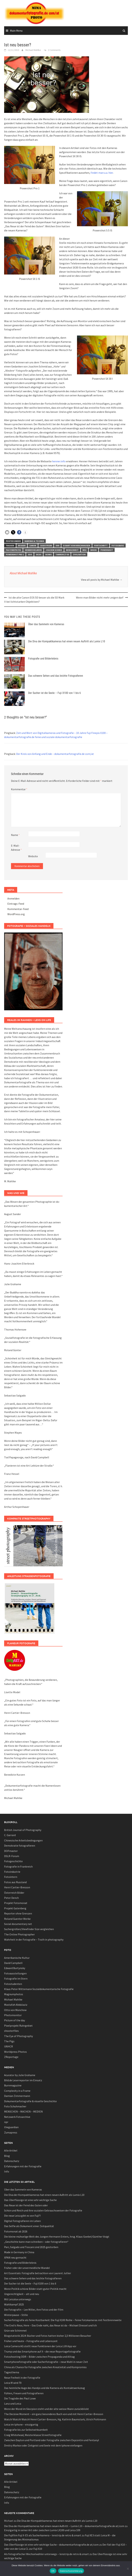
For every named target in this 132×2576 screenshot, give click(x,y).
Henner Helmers (33, 550)
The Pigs (9, 2041)
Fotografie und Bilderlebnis (43, 658)
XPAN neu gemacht (15, 2257)
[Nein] (127, 2568)
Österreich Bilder (14, 1892)
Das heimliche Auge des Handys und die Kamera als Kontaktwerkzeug (44, 2388)
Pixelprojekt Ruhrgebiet (18, 2025)
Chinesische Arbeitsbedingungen (23, 1840)
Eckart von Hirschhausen (76, 545)
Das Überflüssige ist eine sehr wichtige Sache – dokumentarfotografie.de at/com (51, 2544)
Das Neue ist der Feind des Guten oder (26, 2205)
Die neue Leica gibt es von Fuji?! (22, 2215)
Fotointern (10, 1877)
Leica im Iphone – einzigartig (21, 2424)
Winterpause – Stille (16, 2315)
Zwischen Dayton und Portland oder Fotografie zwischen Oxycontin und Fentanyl (51, 2440)
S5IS (30, 554)
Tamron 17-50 (62, 554)
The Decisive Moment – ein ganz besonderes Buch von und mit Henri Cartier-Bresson (53, 2414)
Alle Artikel (10, 2150)
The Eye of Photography (18, 2036)
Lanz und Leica (12, 2403)
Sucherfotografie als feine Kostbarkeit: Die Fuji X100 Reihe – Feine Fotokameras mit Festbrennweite (63, 2320)
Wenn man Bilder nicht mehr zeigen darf (99, 597)
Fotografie (118, 545)
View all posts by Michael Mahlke (101, 579)
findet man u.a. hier (101, 172)
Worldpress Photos (15, 2051)
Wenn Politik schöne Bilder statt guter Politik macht (35, 2288)
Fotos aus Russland (15, 1882)
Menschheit (72, 550)
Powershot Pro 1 (15, 554)
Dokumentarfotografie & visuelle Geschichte (30, 2101)
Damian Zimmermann (17, 2096)
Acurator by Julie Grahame (19, 2075)
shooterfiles (11, 2030)
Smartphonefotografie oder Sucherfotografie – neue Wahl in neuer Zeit (46, 2361)
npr (6, 2122)
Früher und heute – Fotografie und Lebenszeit (31, 2341)
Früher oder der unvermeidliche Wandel (27, 2268)
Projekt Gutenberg (15, 1908)
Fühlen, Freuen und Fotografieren (23, 2393)
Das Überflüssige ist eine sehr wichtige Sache (30, 2200)
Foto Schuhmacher (15, 2106)
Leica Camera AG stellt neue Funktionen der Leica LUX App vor (40, 2346)
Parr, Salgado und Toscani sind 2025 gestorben (31, 2247)
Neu (84, 550)
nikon (93, 550)
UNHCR (8, 2046)
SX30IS (48, 554)
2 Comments (54, 50)
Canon (32, 545)
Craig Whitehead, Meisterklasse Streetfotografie (33, 2435)
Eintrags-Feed (15, 903)
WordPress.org (16, 914)
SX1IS (38, 554)
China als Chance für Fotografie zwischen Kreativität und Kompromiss (45, 2367)
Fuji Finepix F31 (13, 550)
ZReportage (11, 2057)
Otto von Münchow (15, 2010)
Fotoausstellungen (15, 1973)
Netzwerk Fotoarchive (17, 2117)
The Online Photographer (19, 1934)
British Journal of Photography (22, 1830)
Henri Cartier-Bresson (17, 1887)
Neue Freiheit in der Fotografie (22, 2377)
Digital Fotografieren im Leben (22, 2221)
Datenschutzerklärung (71, 2571)
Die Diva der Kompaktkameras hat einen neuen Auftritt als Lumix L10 (66, 641)
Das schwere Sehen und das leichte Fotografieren (55, 675)
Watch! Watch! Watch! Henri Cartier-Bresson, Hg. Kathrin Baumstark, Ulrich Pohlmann (55, 2419)
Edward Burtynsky (14, 1968)
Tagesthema (11, 2372)
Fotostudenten (13, 1984)
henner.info (59, 461)
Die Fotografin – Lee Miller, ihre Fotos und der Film (33, 2309)
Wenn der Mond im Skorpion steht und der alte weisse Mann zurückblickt (46, 2409)
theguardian (11, 2127)
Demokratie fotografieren (19, 1845)
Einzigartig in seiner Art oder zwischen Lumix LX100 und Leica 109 (42, 2530)
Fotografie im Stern (16, 1978)
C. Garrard (10, 1835)
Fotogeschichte (13, 1861)
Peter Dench (11, 1897)
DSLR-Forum (11, 1856)
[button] (7, 532)
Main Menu (16, 30)
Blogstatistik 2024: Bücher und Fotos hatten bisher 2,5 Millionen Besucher (47, 2335)
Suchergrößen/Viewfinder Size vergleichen (29, 1929)
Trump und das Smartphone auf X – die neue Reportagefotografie (42, 2351)
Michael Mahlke (33, 50)
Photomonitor (13, 2015)
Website (33, 856)
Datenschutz (11, 2161)
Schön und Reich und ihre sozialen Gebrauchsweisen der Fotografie (43, 2210)
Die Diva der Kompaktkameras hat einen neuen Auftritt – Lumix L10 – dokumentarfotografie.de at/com (64, 2526)
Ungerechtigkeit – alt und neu (21, 2294)
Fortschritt (101, 545)
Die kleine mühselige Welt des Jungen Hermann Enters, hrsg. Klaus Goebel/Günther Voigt (56, 2236)
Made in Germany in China (19, 2252)
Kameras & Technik (34, 541)
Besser (21, 545)
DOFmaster (11, 1851)
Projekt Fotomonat (15, 1903)
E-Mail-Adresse (16, 847)
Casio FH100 (46, 545)
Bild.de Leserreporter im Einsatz (23, 2080)
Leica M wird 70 (12, 2382)
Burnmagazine (12, 2085)
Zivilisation (79, 554)
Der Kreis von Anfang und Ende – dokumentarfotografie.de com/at (55, 754)
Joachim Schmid (54, 550)
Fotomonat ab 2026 (15, 2231)
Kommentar (19, 789)
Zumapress (10, 2132)
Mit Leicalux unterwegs (17, 2299)
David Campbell (13, 1963)
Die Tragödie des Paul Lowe (20, 2398)
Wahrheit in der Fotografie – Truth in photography (33, 1939)
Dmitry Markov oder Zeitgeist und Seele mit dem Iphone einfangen (43, 2445)
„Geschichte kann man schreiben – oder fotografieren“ (36, 2241)
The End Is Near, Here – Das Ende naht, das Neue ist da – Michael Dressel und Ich (50, 2325)
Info (6, 2171)
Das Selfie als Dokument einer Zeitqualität (29, 2226)
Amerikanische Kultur (17, 1957)
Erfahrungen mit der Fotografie (22, 2166)
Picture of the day (14, 2020)
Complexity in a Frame (17, 2090)
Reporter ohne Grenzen (18, 1913)
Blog (7, 2156)
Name (15, 835)
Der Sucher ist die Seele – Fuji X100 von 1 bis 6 (54, 693)
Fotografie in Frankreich (18, 1866)
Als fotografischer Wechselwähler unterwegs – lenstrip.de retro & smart (46, 2554)
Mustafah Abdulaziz (15, 2004)
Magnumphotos (13, 1994)
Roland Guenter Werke (17, 1918)
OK (53, 2571)
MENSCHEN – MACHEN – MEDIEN (23, 2111)
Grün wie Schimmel (15, 2330)
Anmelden (13, 898)
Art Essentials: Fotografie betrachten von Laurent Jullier (37, 2273)
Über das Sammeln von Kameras (46, 624)
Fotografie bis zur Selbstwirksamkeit (26, 2429)
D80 (57, 545)
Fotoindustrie (12, 1871)
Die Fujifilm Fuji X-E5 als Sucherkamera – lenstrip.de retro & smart (42, 2535)
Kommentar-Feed (18, 909)
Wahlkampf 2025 (14, 2304)
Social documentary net (18, 1924)
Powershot (107, 550)
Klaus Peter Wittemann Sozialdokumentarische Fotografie (39, 1989)
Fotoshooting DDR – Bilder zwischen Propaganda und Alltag (39, 2356)
